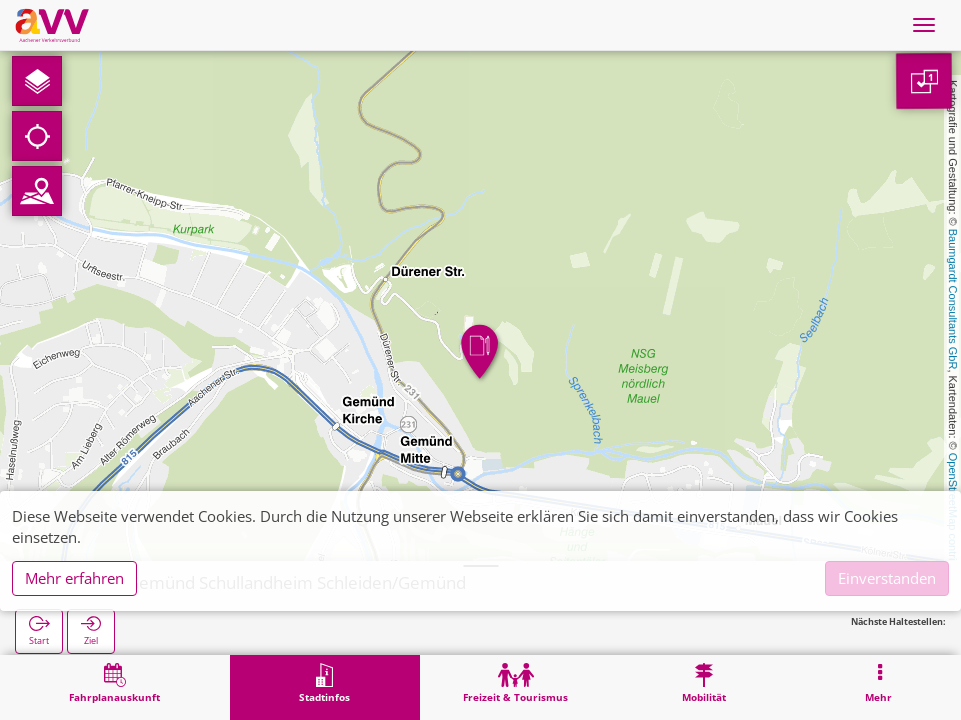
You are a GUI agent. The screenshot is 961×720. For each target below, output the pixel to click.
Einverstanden (887, 578)
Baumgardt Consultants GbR (953, 299)
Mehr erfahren (74, 578)
